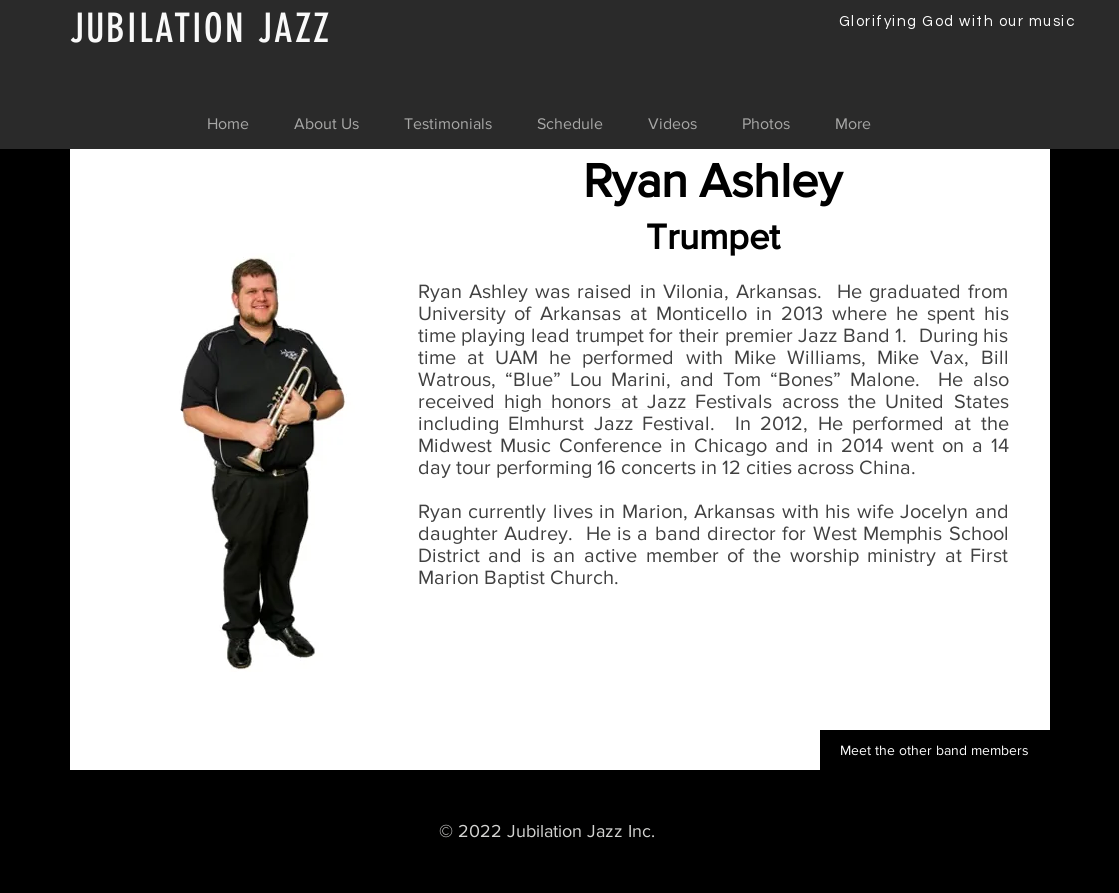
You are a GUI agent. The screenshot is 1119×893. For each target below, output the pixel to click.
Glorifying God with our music (957, 21)
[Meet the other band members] (935, 750)
